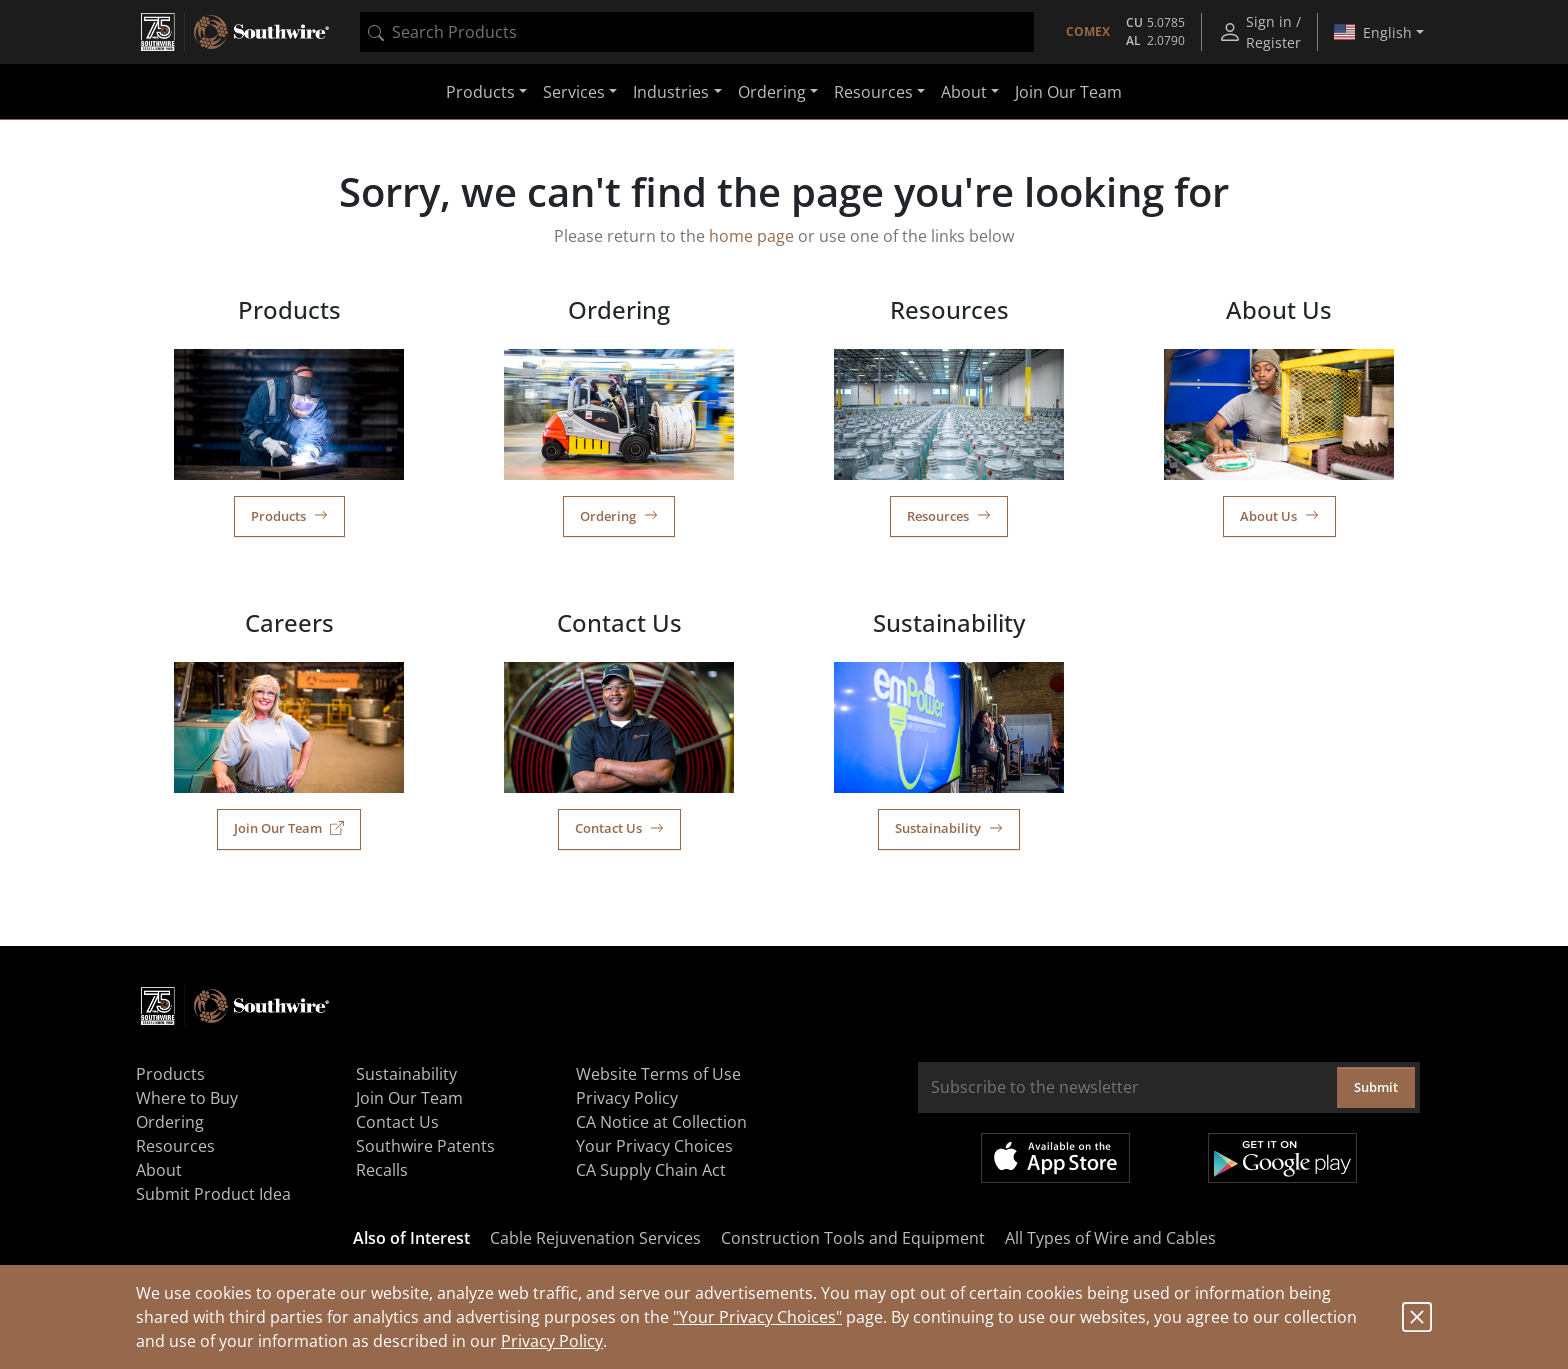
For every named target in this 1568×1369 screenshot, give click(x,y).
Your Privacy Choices (654, 1146)
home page (751, 236)
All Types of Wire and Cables (1110, 1238)
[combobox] (697, 32)
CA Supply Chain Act (651, 1170)
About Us (1279, 516)
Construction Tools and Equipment (853, 1238)
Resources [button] (873, 92)
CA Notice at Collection (661, 1122)
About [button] (964, 92)
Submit (1376, 1087)
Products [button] (480, 92)
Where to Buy (187, 1098)
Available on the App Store (1055, 1158)
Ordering (619, 516)
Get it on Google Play (1282, 1158)
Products (289, 516)
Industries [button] (671, 92)
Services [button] (574, 92)
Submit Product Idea (213, 1194)
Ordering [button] (772, 92)
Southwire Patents (425, 1146)
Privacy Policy (552, 1341)
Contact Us (619, 828)
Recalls (382, 1170)
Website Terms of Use (658, 1074)
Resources (949, 516)
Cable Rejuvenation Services (595, 1238)
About (159, 1170)
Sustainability (949, 828)
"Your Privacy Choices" (757, 1317)
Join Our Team (1068, 92)
